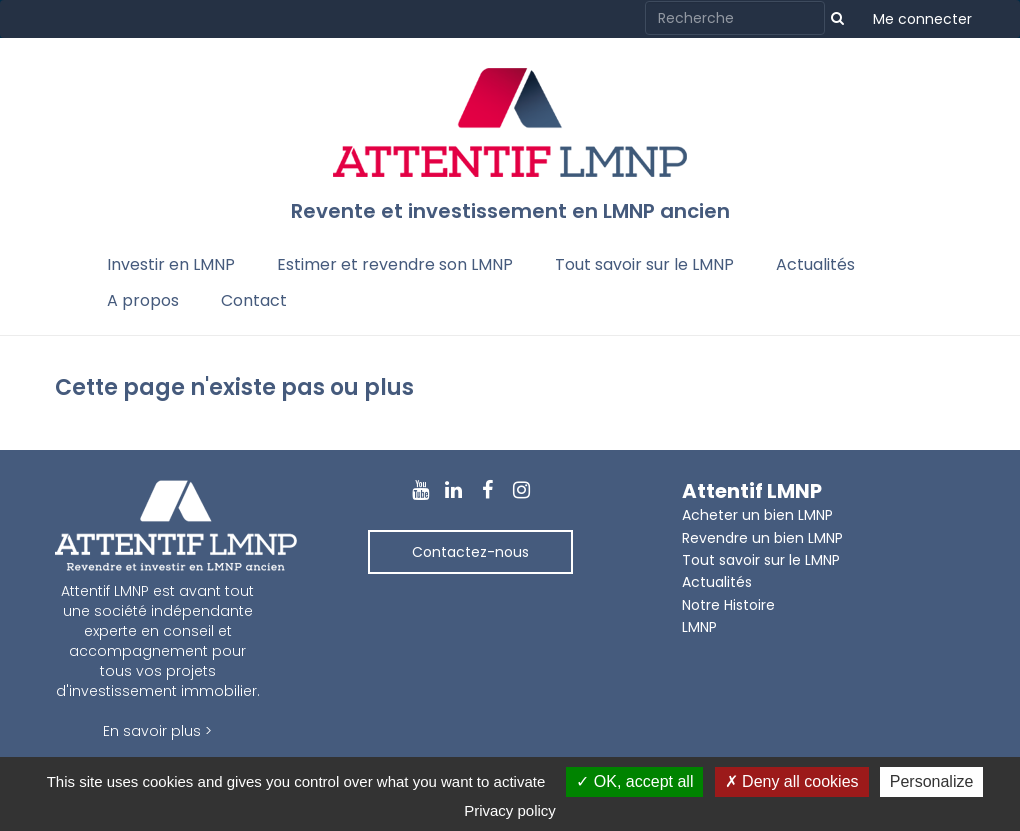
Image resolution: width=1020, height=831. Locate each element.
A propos (143, 300)
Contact (254, 300)
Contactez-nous (470, 552)
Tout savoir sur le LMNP (644, 264)
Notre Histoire (728, 605)
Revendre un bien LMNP (762, 538)
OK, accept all (634, 781)
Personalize (932, 781)
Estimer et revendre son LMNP (395, 264)
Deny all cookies (792, 781)
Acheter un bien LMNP (757, 515)
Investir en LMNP (171, 264)
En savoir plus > (157, 731)
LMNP (699, 627)
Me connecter (922, 19)
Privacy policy (510, 810)
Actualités (815, 264)
